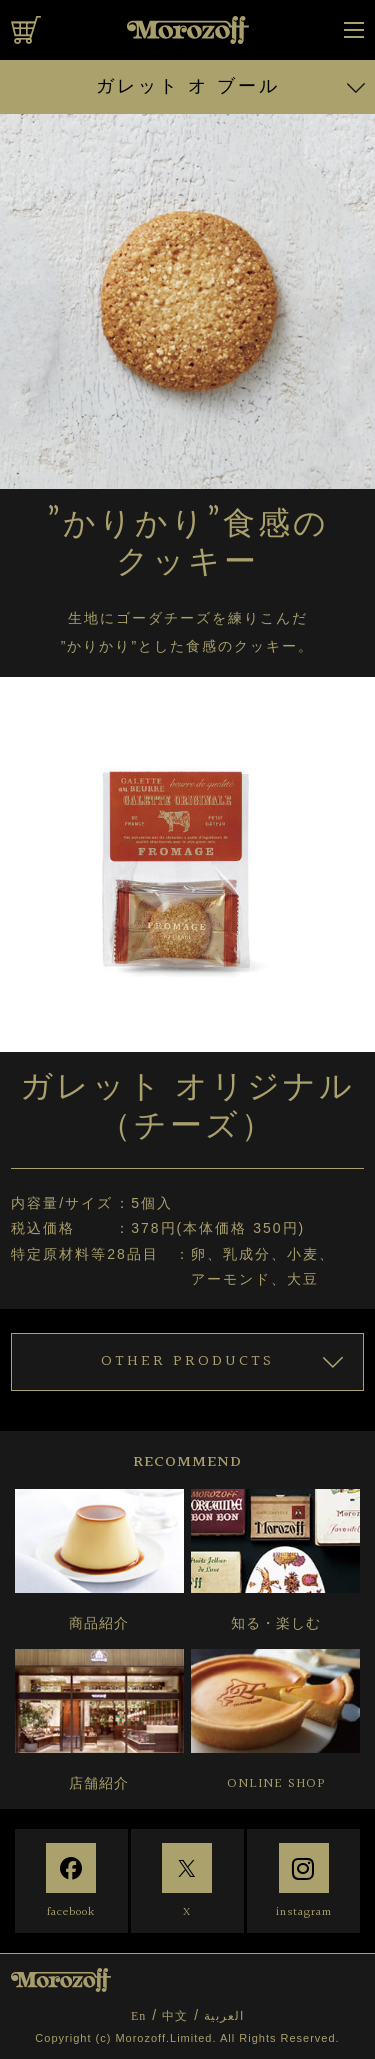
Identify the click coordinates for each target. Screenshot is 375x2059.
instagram (304, 1912)
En (138, 2016)
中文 (175, 2016)
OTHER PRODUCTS (187, 1361)
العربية (224, 2016)
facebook (71, 1912)
